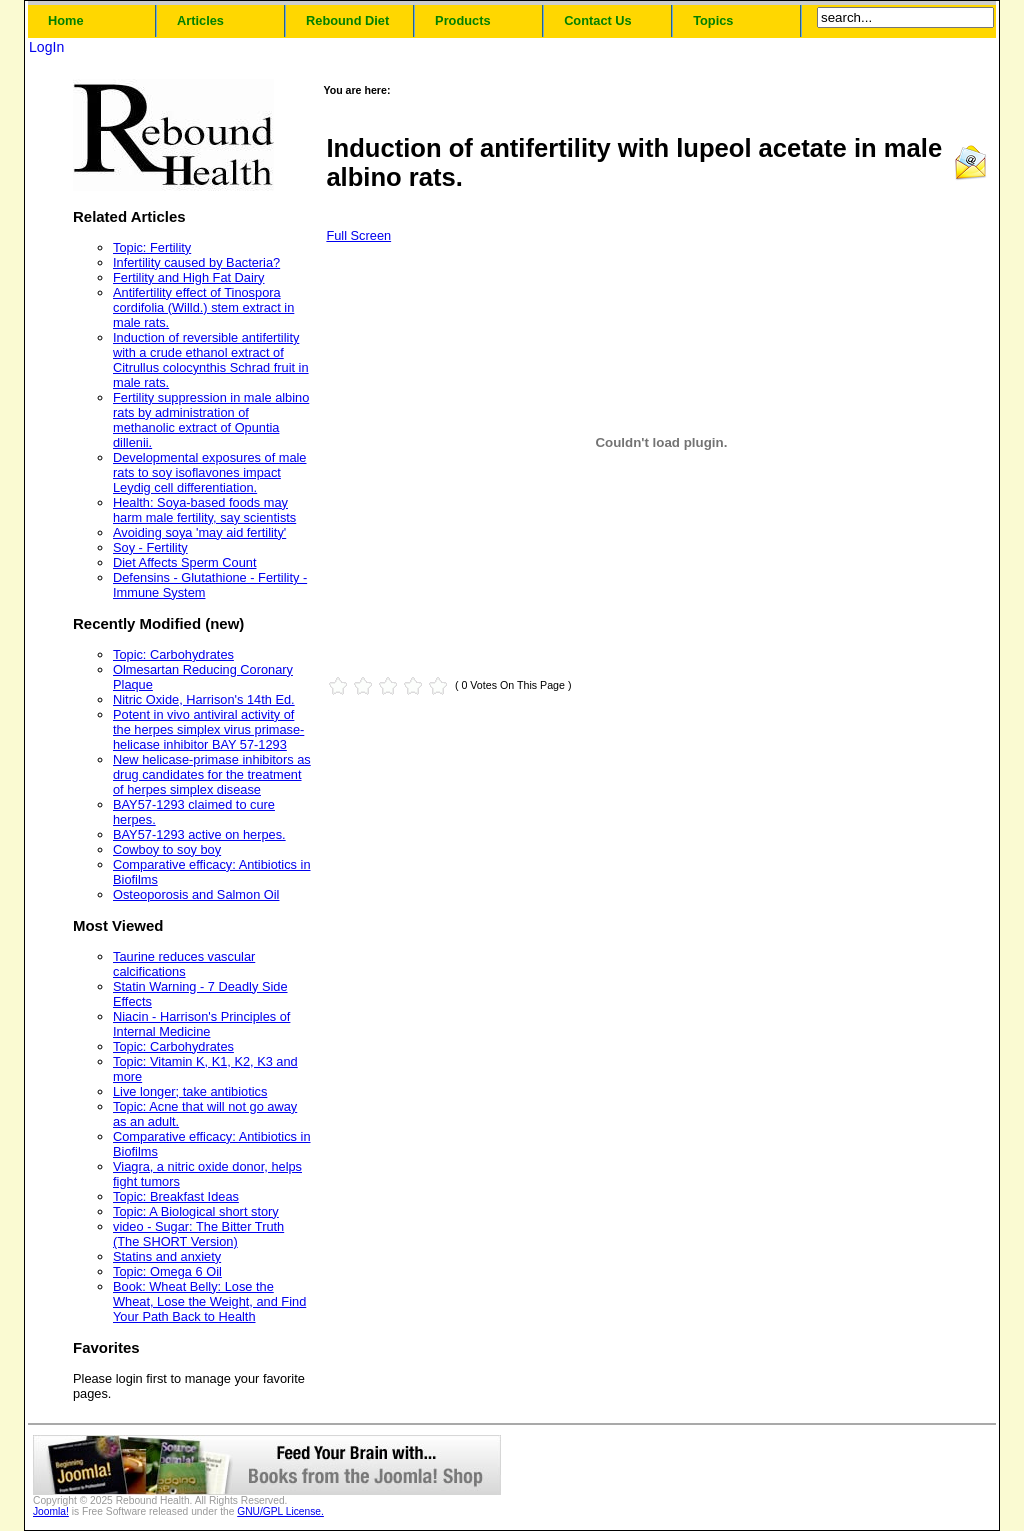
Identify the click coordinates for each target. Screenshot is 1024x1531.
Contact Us (598, 20)
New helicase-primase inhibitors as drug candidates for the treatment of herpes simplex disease (212, 774)
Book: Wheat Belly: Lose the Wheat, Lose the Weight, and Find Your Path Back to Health (209, 1301)
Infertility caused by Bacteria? (196, 262)
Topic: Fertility (152, 247)
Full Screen (358, 235)
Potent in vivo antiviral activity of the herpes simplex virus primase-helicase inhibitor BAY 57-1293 (208, 729)
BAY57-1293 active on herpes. (199, 834)
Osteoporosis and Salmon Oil (196, 894)
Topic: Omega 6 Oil (167, 1271)
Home (66, 20)
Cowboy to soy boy (167, 849)
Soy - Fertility (150, 547)
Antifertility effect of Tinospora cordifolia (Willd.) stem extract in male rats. (203, 307)
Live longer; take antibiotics (190, 1091)
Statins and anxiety (167, 1256)
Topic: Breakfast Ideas (176, 1196)
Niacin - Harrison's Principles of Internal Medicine (201, 1024)
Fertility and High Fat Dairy (188, 277)
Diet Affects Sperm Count (184, 562)
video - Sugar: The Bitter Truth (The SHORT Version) (198, 1234)
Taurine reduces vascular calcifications (184, 964)
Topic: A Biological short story (196, 1211)
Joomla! (51, 1511)
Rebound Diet (347, 20)
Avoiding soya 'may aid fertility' (199, 532)
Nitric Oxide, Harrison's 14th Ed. (204, 699)
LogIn (46, 47)
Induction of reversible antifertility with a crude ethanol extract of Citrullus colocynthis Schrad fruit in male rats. (211, 360)
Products (462, 20)
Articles (200, 20)
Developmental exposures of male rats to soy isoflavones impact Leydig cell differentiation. (209, 472)
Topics (713, 20)
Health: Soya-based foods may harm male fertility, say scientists (204, 510)
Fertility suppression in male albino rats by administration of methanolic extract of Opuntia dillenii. (211, 420)
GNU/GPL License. (280, 1511)
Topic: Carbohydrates (173, 654)
